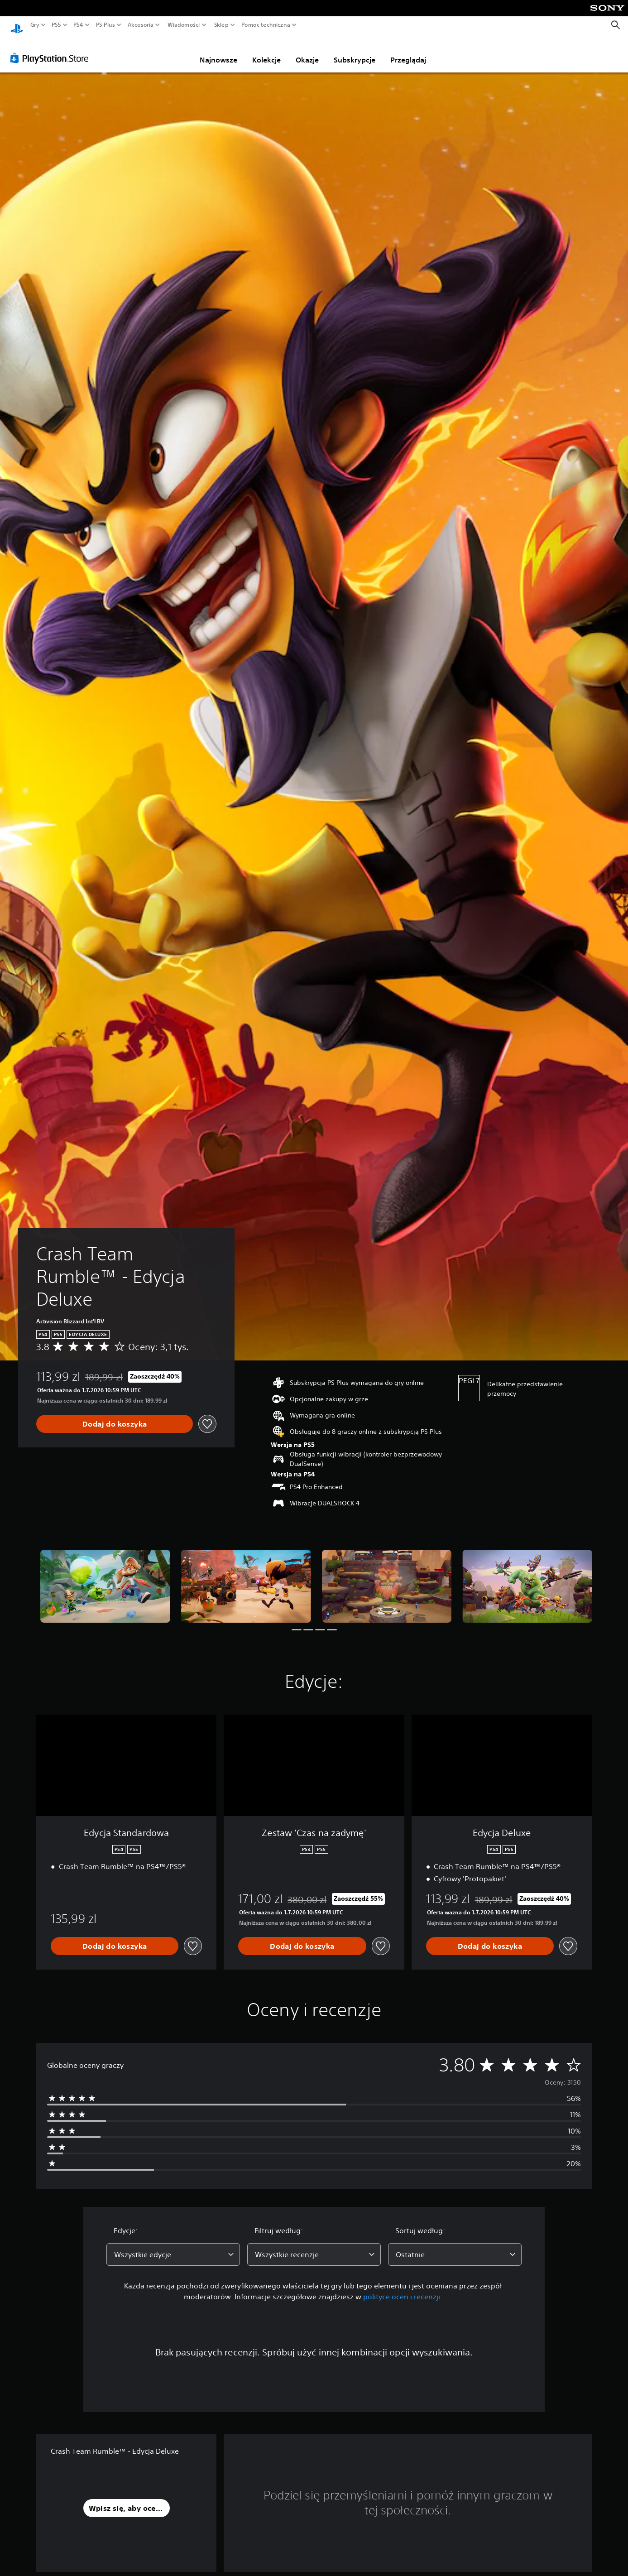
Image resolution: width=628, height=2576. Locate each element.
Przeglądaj (408, 51)
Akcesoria (141, 25)
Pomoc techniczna (265, 25)
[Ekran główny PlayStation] (16, 25)
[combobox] (173, 2246)
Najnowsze (218, 51)
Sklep (221, 25)
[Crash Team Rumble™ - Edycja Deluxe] (105, 1577)
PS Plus (105, 25)
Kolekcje (266, 51)
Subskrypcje (354, 51)
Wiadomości (184, 25)
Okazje (307, 51)
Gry (34, 25)
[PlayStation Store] (51, 49)
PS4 (78, 25)
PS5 (56, 25)
